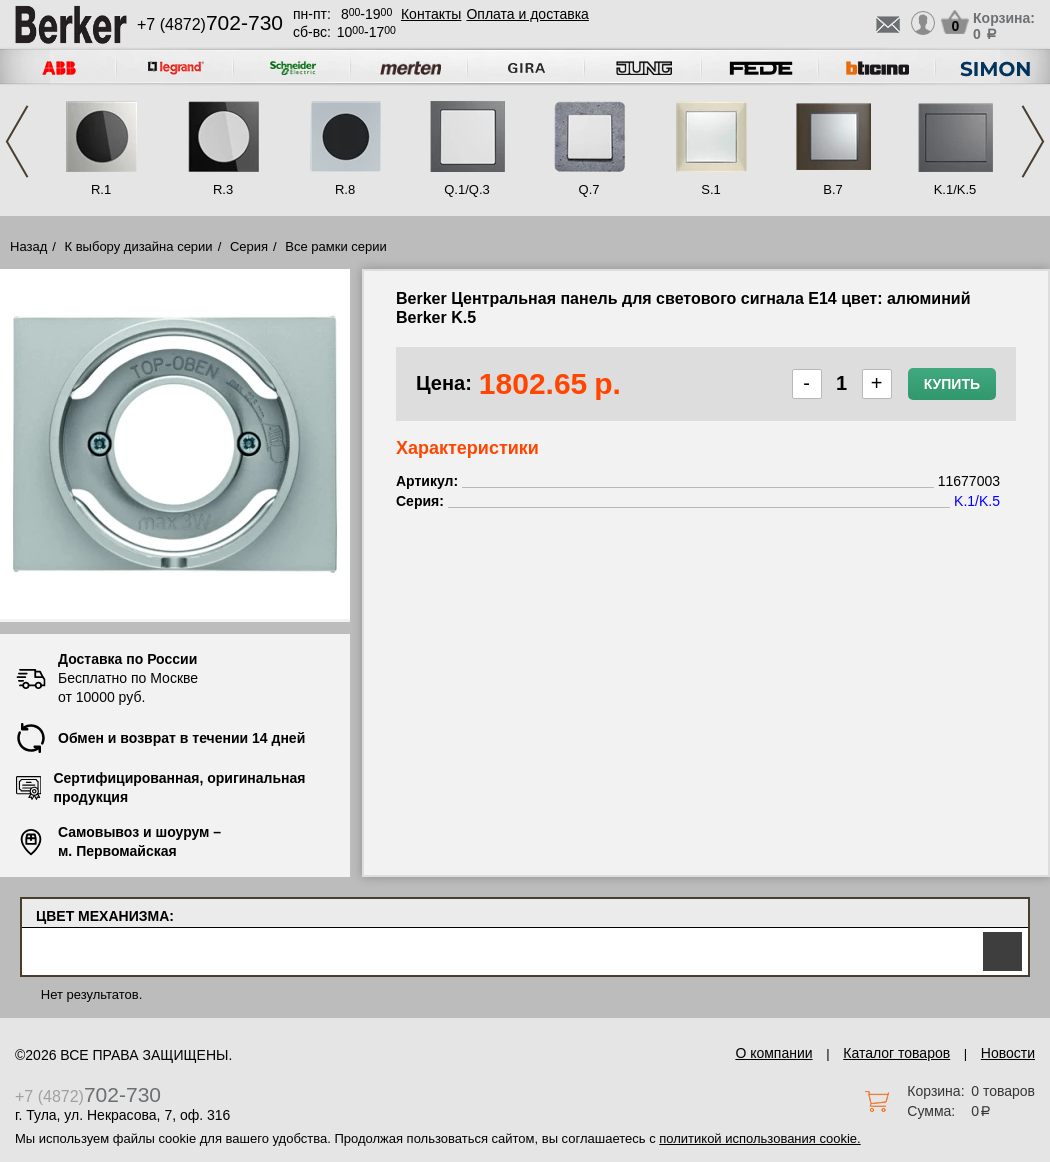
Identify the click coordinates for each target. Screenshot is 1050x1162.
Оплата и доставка (527, 14)
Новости (1008, 1053)
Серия (249, 246)
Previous (17, 141)
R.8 (345, 189)
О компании (773, 1053)
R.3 (223, 189)
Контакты (431, 14)
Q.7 (589, 189)
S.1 (711, 189)
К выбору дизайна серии (139, 246)
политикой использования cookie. (759, 1138)
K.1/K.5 (955, 189)
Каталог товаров (896, 1053)
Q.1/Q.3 (467, 189)
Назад (28, 246)
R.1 (101, 189)
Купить (952, 384)
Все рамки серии (335, 246)
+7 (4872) (210, 24)
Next (1033, 141)
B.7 (833, 189)
